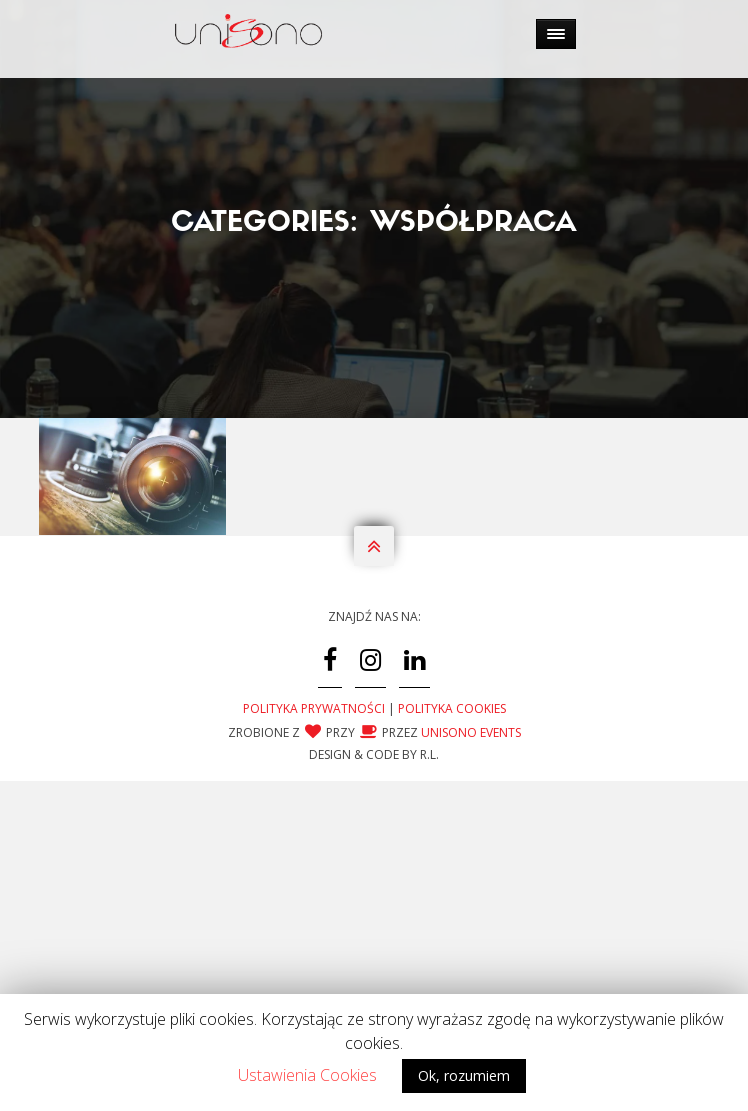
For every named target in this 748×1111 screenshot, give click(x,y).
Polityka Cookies (452, 793)
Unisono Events (471, 817)
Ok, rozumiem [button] (464, 1075)
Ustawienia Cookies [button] (307, 1075)
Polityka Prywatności (314, 793)
